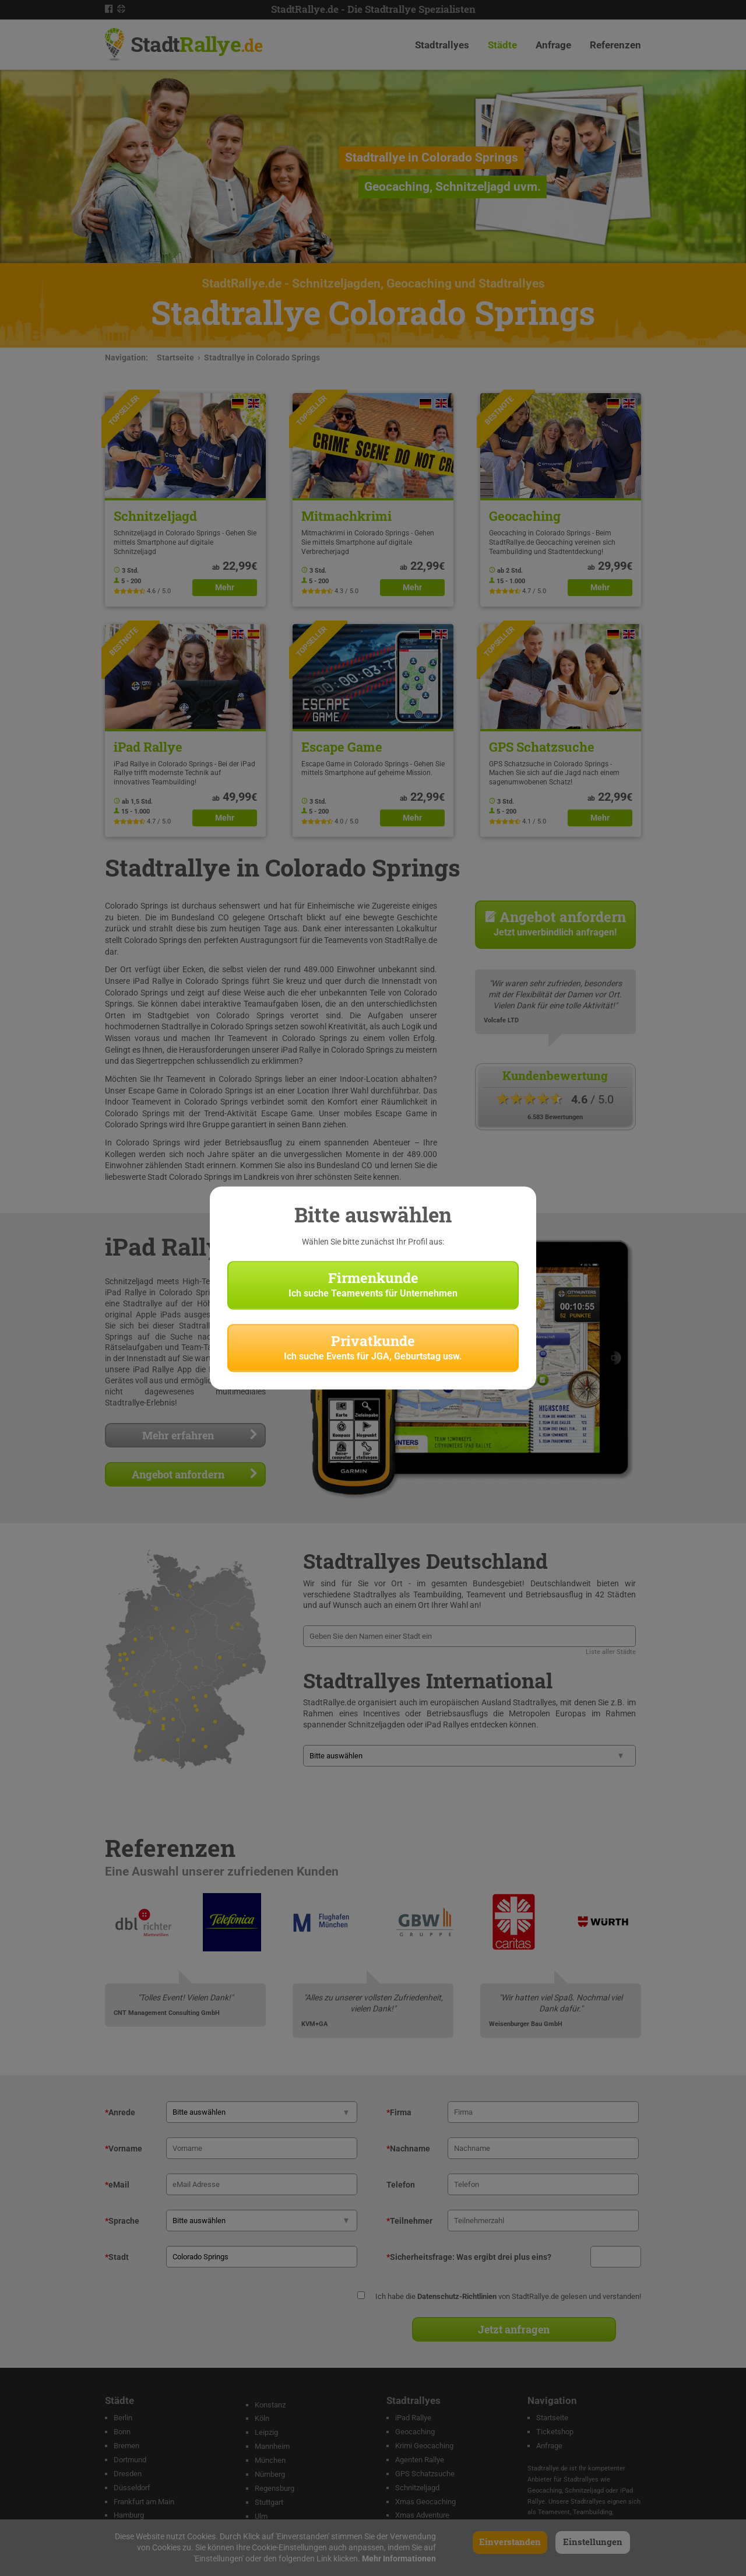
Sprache (122, 2220)
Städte (502, 45)
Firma (398, 2112)
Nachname (408, 2148)
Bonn (122, 2431)
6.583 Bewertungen (555, 1117)
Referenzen (615, 45)
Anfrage (553, 45)
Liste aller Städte (611, 1652)
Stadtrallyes (442, 45)
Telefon (400, 2184)
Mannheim (272, 2446)
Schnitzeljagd (417, 2487)
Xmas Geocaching (425, 2501)
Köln (262, 2418)
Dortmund (130, 2459)
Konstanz (270, 2404)
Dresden (128, 2473)
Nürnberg (270, 2474)
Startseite (175, 357)
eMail (117, 2184)
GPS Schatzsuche (425, 2473)
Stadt (196, 44)
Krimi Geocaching (424, 2445)
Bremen (126, 2445)
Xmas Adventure (422, 2515)
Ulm (261, 2516)
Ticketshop (554, 2431)
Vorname (123, 2148)
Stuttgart (269, 2502)
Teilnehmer (409, 2220)
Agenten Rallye (419, 2459)
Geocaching (415, 2431)
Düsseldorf (132, 2487)
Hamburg (129, 2515)
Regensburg (274, 2488)
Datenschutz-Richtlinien (457, 2296)
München (270, 2460)
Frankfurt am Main (144, 2501)
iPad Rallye (413, 2417)
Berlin (123, 2417)
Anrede (120, 2112)
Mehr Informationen (399, 2558)
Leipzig (266, 2432)
